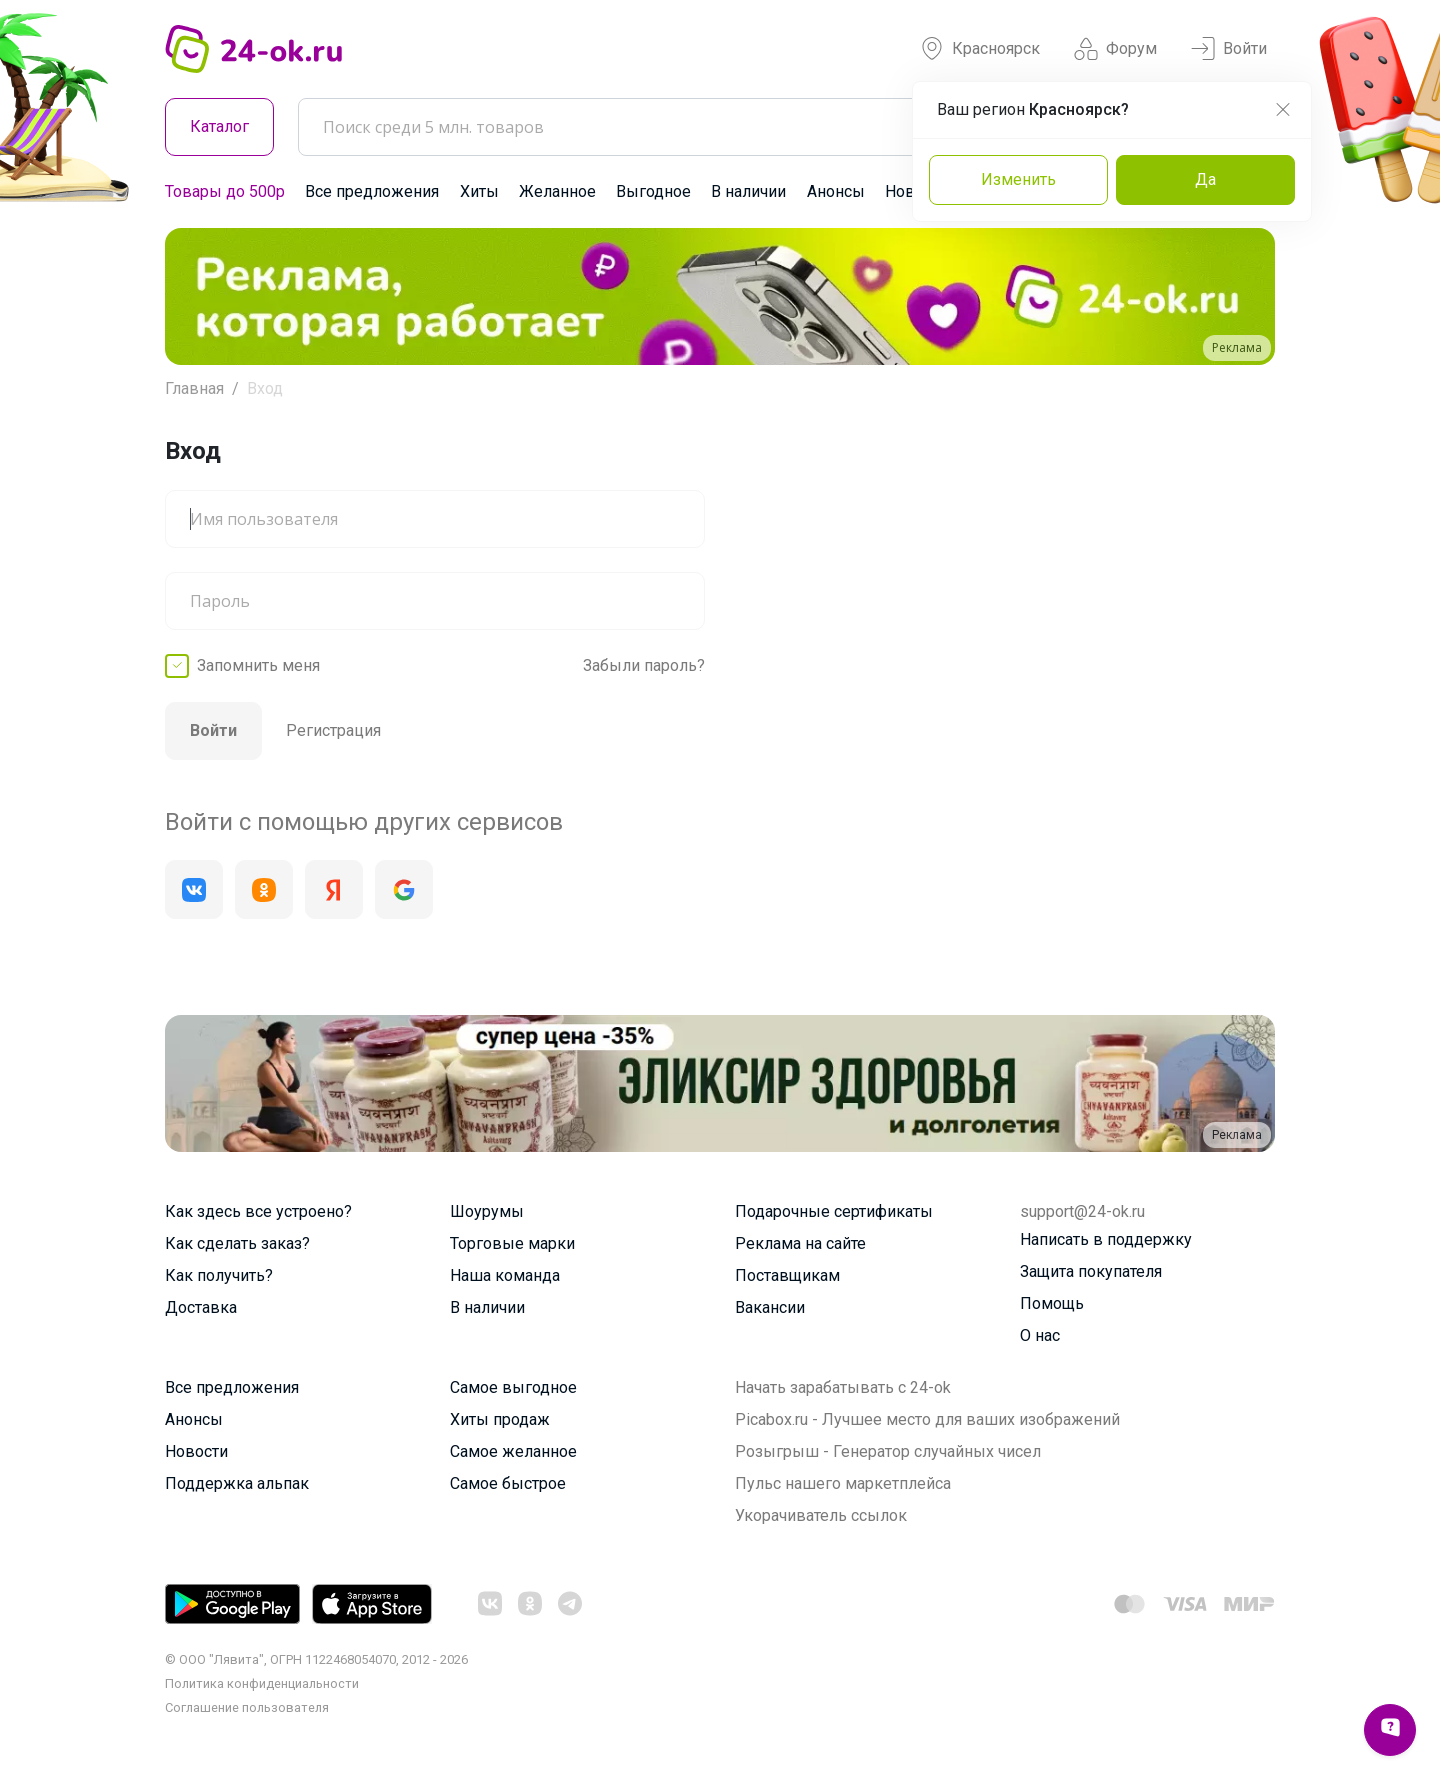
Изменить (1018, 179)
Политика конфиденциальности (262, 1683)
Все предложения (372, 191)
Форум (1115, 49)
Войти (1229, 49)
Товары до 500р (225, 191)
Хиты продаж (500, 1419)
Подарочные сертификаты (834, 1211)
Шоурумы (487, 1211)
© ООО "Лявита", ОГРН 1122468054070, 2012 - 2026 (316, 1659)
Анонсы (836, 191)
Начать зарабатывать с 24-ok (843, 1387)
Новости (196, 1451)
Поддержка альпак (237, 1483)
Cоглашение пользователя (247, 1707)
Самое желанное (513, 1451)
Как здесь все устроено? (258, 1211)
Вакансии (770, 1307)
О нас (1040, 1335)
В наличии (748, 191)
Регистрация (333, 730)
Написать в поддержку (1106, 1239)
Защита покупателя (1091, 1271)
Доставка (201, 1307)
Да (1205, 179)
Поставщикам (787, 1275)
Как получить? (219, 1275)
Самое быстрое (508, 1483)
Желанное (557, 191)
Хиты (479, 191)
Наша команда (505, 1275)
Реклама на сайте (800, 1243)
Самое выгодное (513, 1387)
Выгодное (653, 191)
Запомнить (258, 666)
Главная (194, 388)
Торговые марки (512, 1243)
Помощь (1052, 1303)
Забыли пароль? (644, 665)
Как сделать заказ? (237, 1243)
